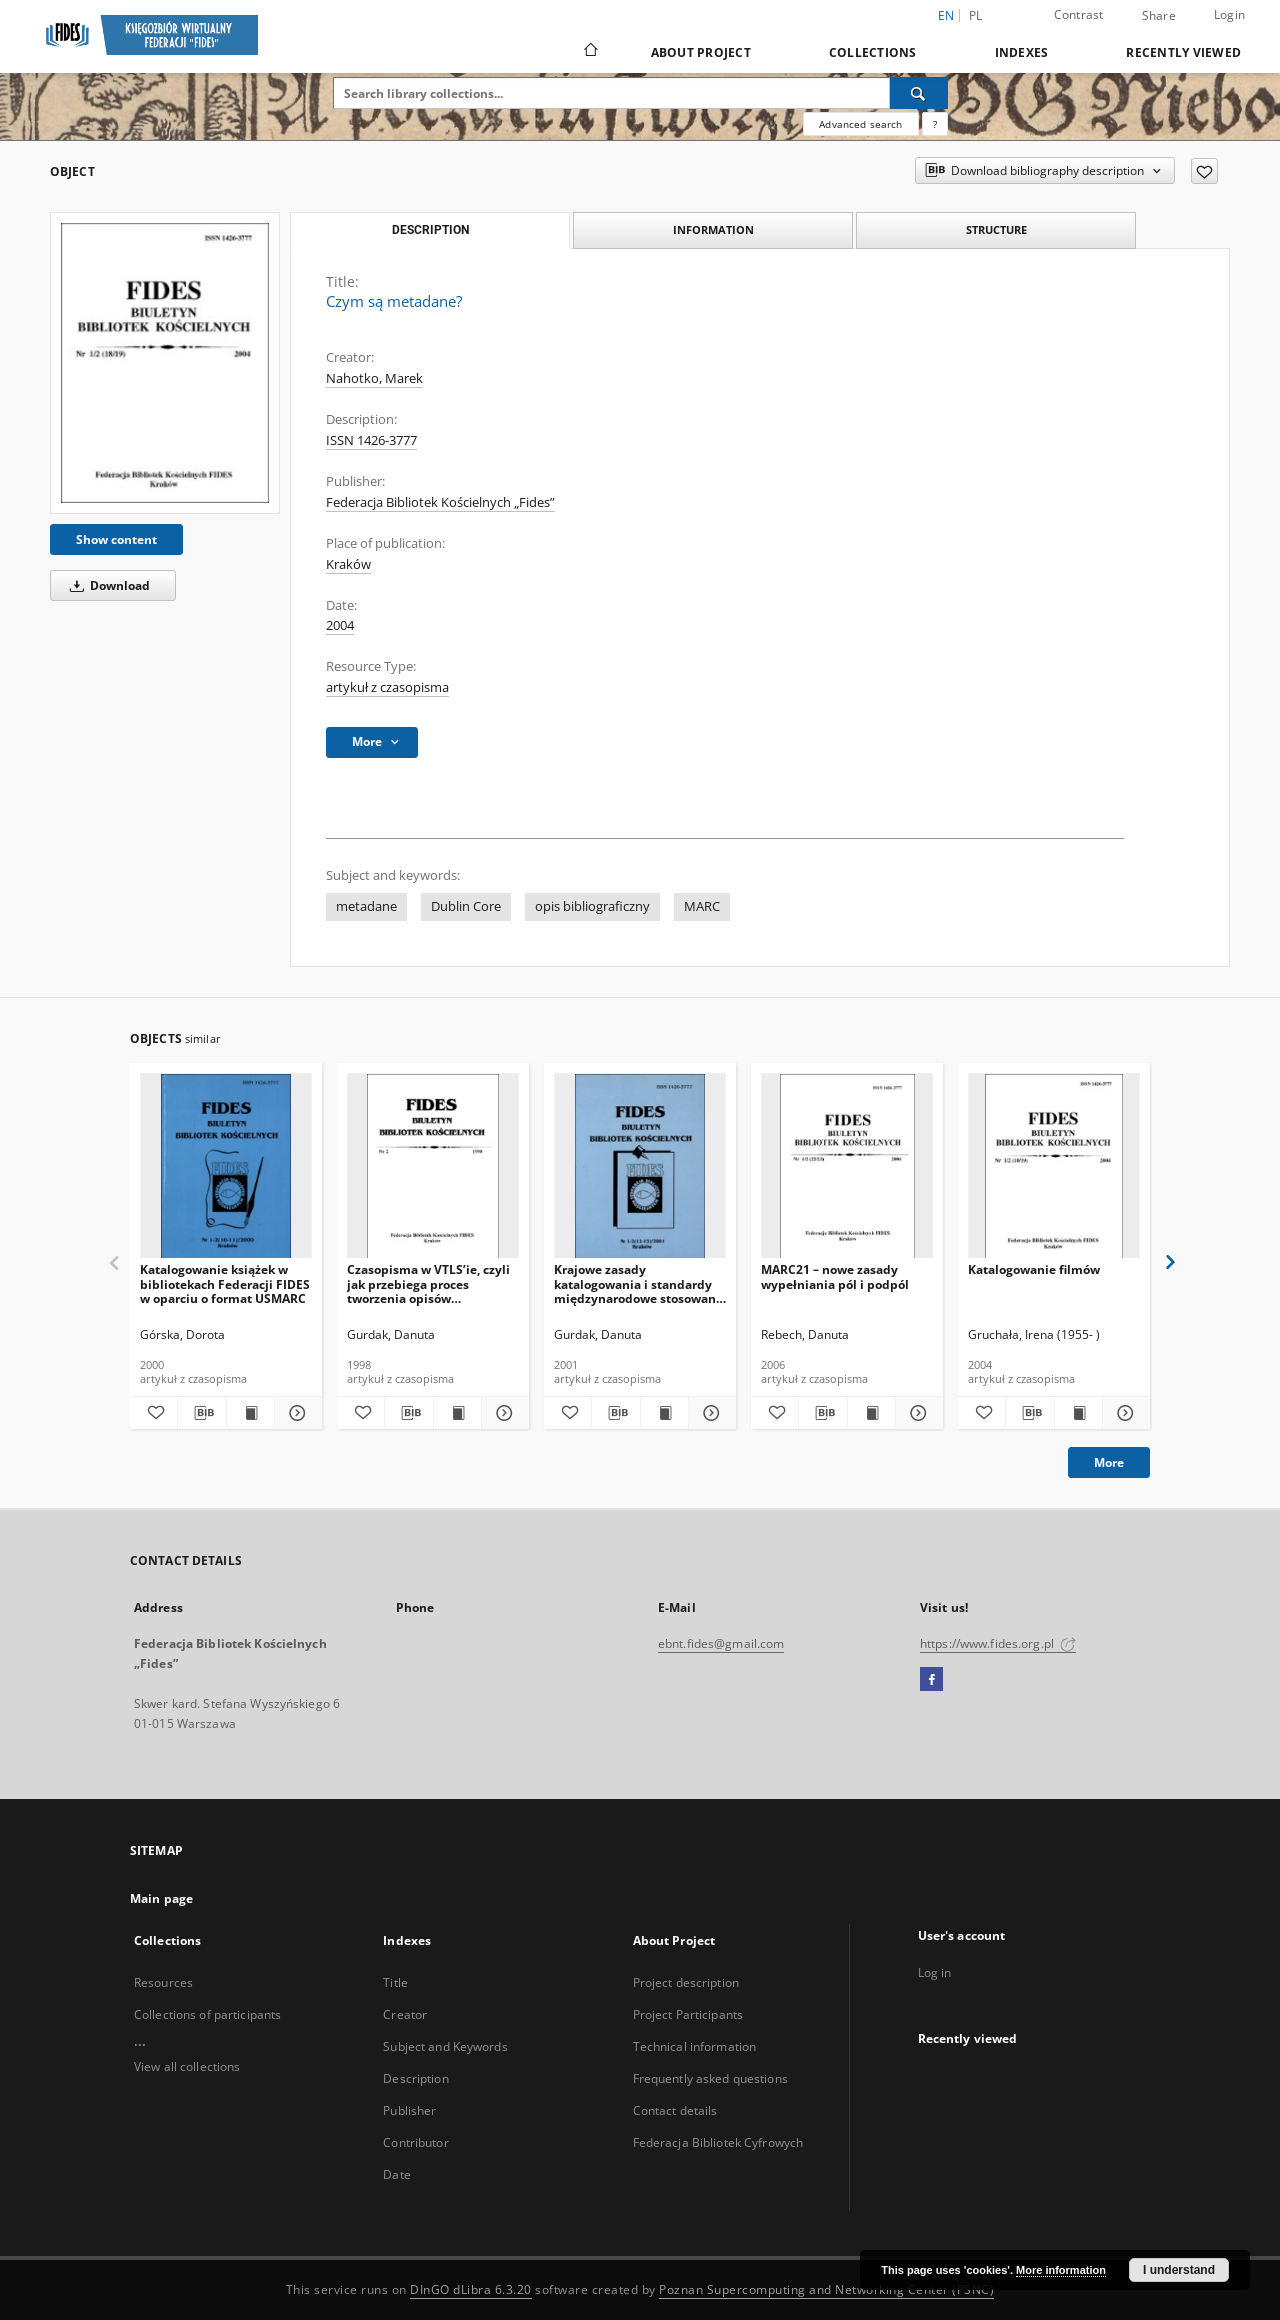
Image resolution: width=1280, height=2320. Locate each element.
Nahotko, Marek (374, 378)
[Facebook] (931, 1680)
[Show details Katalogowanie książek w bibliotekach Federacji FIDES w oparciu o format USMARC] (295, 1413)
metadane (366, 906)
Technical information (695, 2046)
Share (1159, 16)
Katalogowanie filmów (1034, 1269)
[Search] (919, 93)
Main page (161, 1898)
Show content (116, 539)
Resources (163, 1982)
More (1109, 1462)
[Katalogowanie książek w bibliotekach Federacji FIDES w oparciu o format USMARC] (226, 1166)
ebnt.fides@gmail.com (721, 1643)
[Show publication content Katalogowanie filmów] (1078, 1413)
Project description (686, 1982)
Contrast (1079, 14)
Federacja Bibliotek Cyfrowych (718, 2142)
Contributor (415, 2142)
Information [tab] (713, 229)
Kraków (348, 564)
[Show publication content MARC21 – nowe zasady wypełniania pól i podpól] (871, 1413)
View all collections (187, 2066)
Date (396, 2174)
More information (1061, 2270)
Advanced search (860, 124)
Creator (405, 2014)
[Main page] (589, 52)
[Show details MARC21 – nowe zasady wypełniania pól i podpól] (916, 1413)
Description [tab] (430, 230)
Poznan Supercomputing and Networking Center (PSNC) (826, 2289)
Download (106, 585)
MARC (702, 906)
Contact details (675, 2110)
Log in (935, 1972)
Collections (873, 52)
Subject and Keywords (445, 2046)
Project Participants (688, 2014)
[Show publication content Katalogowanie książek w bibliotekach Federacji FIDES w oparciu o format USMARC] (250, 1413)
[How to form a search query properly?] (935, 124)
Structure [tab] (996, 229)
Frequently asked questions (710, 2078)
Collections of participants (207, 2014)
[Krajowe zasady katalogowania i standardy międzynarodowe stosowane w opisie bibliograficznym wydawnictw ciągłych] (640, 1166)
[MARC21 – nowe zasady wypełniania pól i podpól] (847, 1166)
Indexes (1022, 52)
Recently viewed (1183, 52)
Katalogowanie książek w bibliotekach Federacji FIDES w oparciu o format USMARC (225, 1283)
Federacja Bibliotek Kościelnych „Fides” (440, 502)
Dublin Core (466, 906)
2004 (340, 625)
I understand (1179, 2270)
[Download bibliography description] (201, 1413)
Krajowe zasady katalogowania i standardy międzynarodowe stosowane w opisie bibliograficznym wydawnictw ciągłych (638, 1283)
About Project (701, 52)
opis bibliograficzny (592, 906)
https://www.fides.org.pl (998, 1643)
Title (395, 1982)
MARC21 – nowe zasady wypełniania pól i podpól (835, 1276)
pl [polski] (976, 15)
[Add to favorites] (1204, 171)
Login (1229, 14)
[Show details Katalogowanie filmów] (1123, 1413)
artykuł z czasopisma (387, 687)
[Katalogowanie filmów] (1054, 1166)
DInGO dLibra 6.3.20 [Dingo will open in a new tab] (471, 2289)
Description (415, 2078)
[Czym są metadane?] (165, 362)
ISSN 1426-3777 (371, 440)
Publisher (409, 2110)
